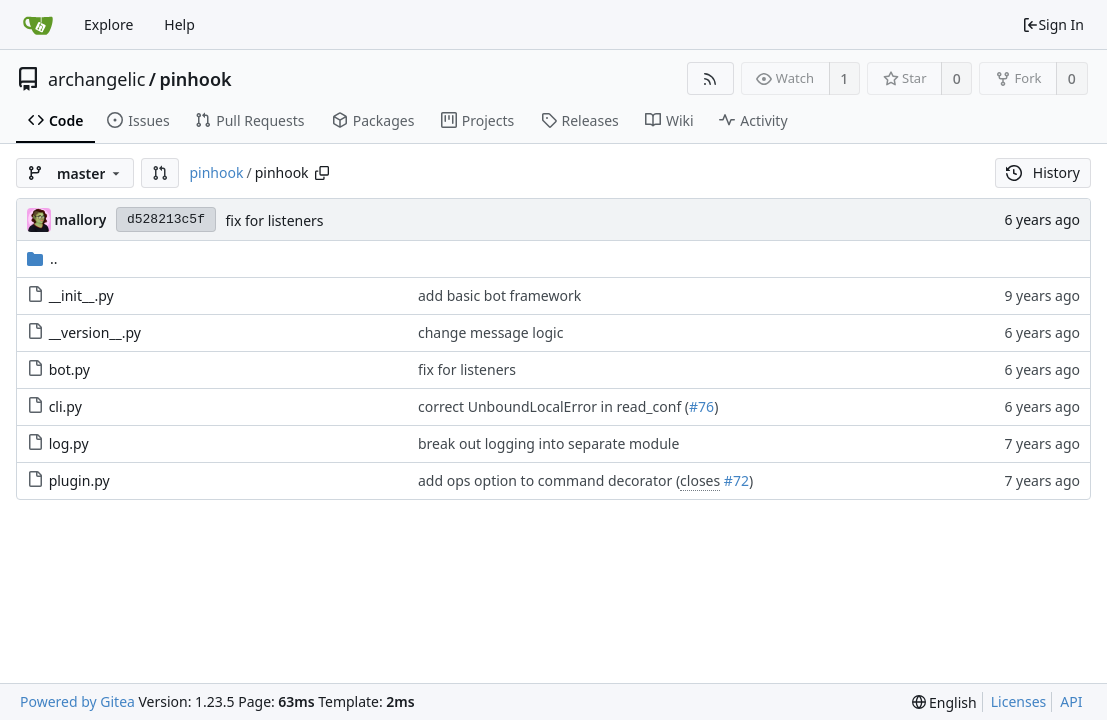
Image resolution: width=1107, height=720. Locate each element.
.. (42, 258)
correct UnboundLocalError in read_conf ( (553, 406)
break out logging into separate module (548, 443)
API (1071, 701)
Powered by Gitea (77, 701)
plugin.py (79, 480)
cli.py (65, 406)
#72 (736, 480)
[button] (160, 173)
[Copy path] (322, 173)
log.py (69, 443)
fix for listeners (274, 220)
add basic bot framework (499, 295)
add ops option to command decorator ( (549, 480)
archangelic (96, 79)
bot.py (69, 369)
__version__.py (95, 332)
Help (179, 24)
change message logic (490, 332)
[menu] (944, 702)
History (1043, 172)
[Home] (38, 25)
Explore (108, 24)
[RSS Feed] (710, 78)
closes (700, 480)
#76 (701, 406)
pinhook (196, 79)
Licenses (1019, 701)
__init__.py (81, 295)
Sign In (1053, 24)
